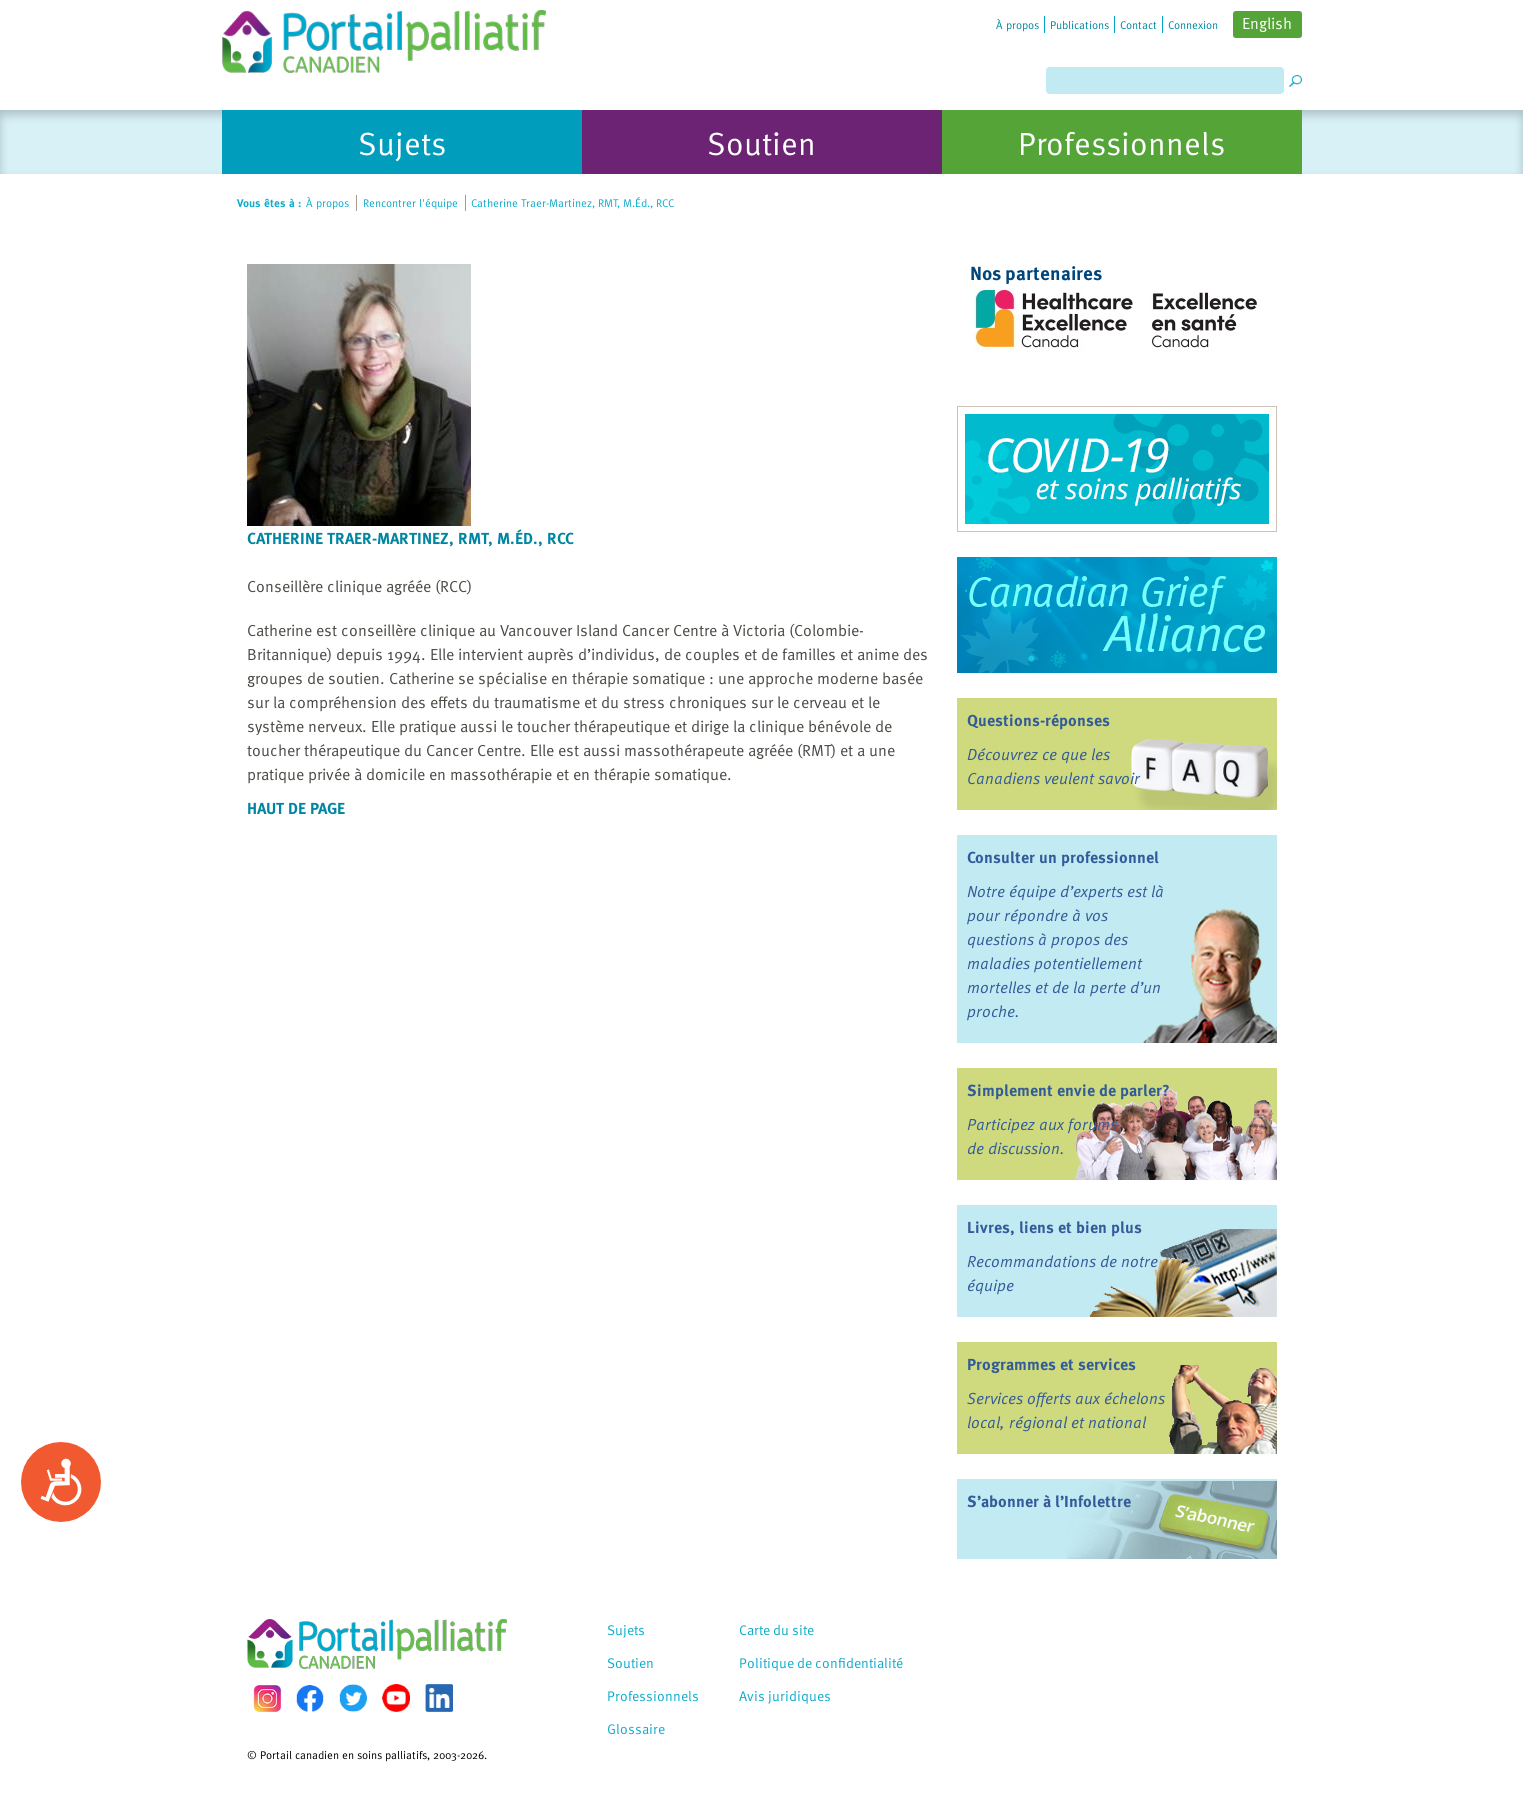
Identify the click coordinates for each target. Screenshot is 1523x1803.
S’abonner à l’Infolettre (1049, 1501)
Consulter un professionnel (1063, 857)
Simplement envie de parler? (1068, 1090)
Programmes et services (1051, 1364)
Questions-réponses (1038, 720)
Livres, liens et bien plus (1054, 1227)
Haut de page (296, 808)
